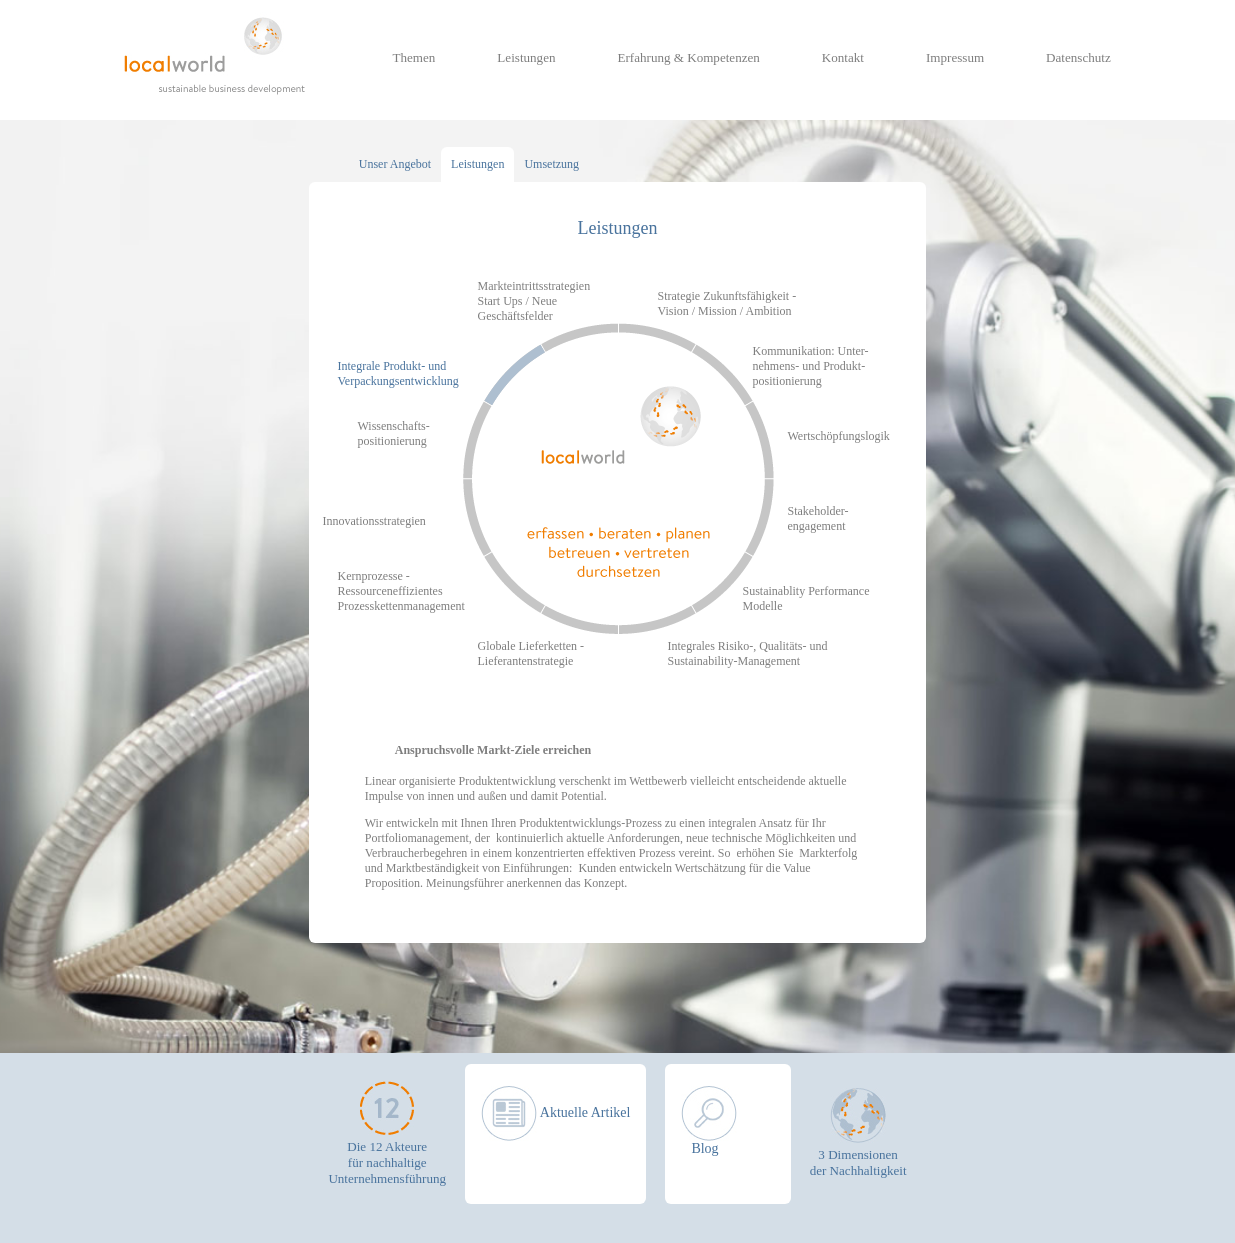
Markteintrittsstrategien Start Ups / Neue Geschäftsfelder (534, 301)
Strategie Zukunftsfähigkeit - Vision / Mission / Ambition (727, 303)
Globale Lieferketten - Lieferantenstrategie (531, 653)
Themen (414, 57)
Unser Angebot (395, 164)
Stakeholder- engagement (818, 518)
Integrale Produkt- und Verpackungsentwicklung (398, 373)
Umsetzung (551, 164)
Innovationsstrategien (374, 521)
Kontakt (843, 57)
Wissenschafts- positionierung (394, 433)
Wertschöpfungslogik (839, 436)
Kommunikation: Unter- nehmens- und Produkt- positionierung (811, 366)
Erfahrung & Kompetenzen (688, 57)
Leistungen (526, 57)
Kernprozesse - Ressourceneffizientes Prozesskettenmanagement (401, 591)
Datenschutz (1078, 57)
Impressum (955, 57)
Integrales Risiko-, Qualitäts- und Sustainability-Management (748, 653)
